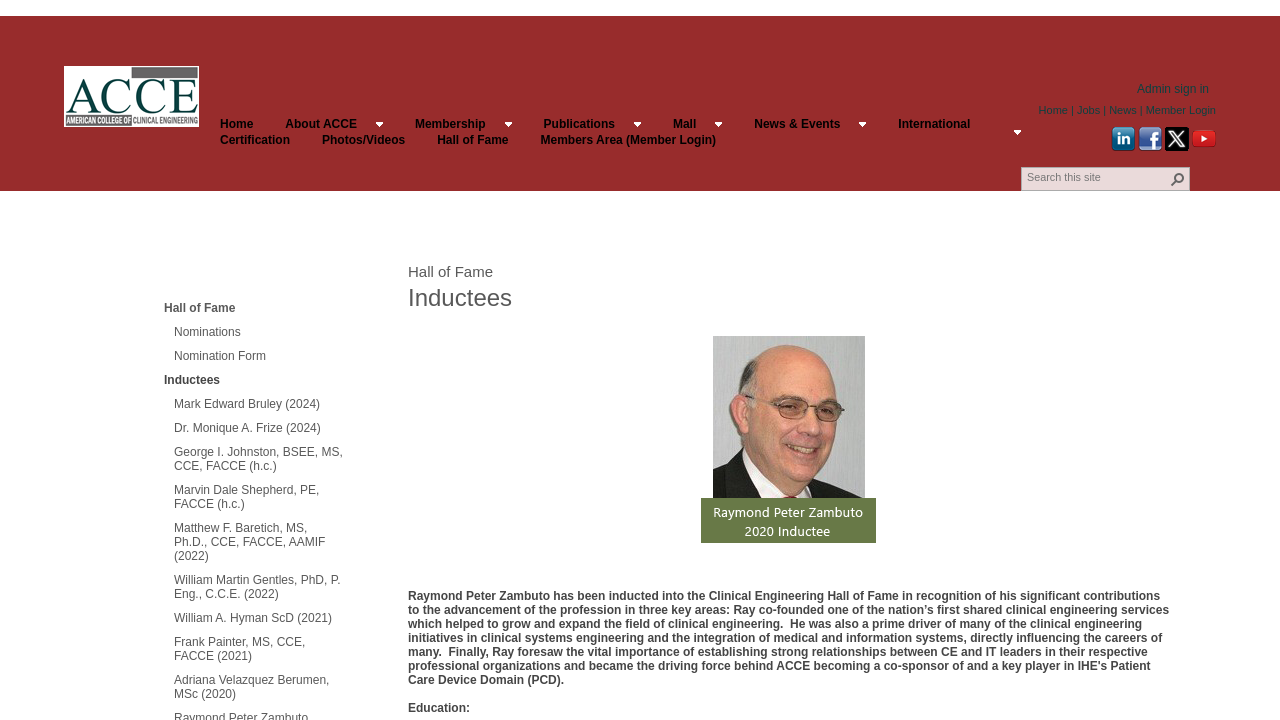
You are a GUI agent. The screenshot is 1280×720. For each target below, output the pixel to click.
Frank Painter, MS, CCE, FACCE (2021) (239, 649)
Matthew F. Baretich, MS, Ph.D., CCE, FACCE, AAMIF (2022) (249, 542)
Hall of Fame (199, 308)
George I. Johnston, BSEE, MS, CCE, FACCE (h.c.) (258, 459)
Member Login (1181, 110)
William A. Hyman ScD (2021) (253, 618)
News (1123, 110)
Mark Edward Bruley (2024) (247, 404)
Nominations (207, 332)
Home (1053, 110)
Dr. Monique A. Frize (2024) (247, 428)
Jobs (1088, 110)
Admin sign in (1173, 89)
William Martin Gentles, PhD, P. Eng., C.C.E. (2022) (257, 587)
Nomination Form (220, 356)
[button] (1178, 179)
